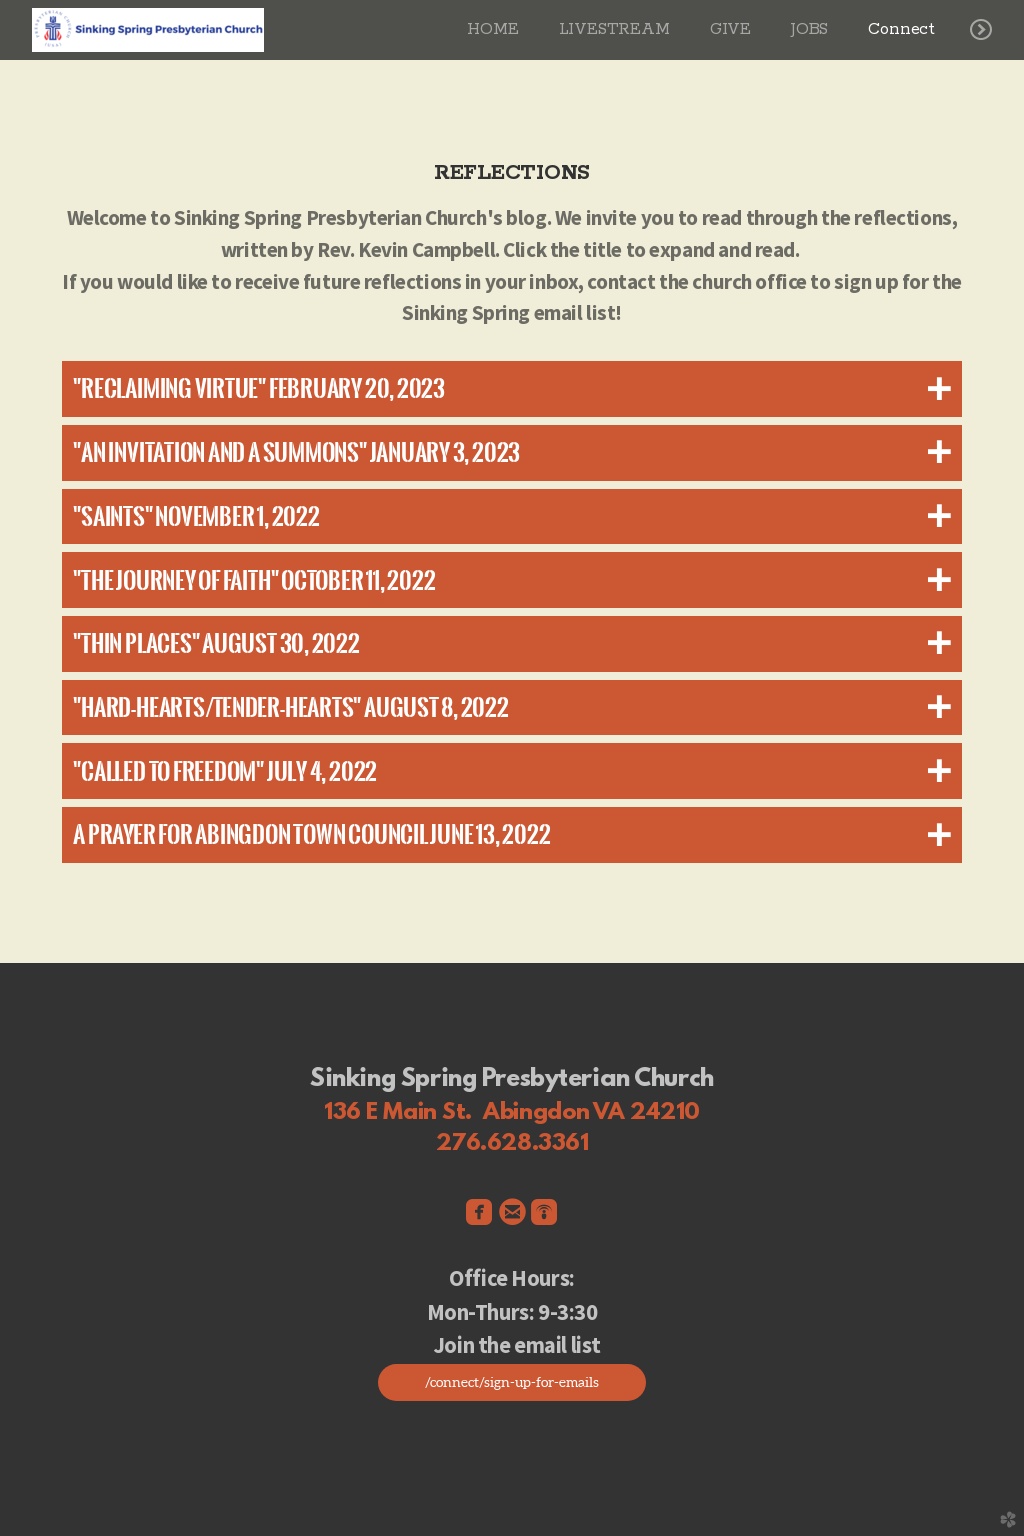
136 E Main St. (398, 1113)
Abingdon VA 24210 (591, 1113)
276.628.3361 (512, 1144)
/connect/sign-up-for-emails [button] (512, 1382)
